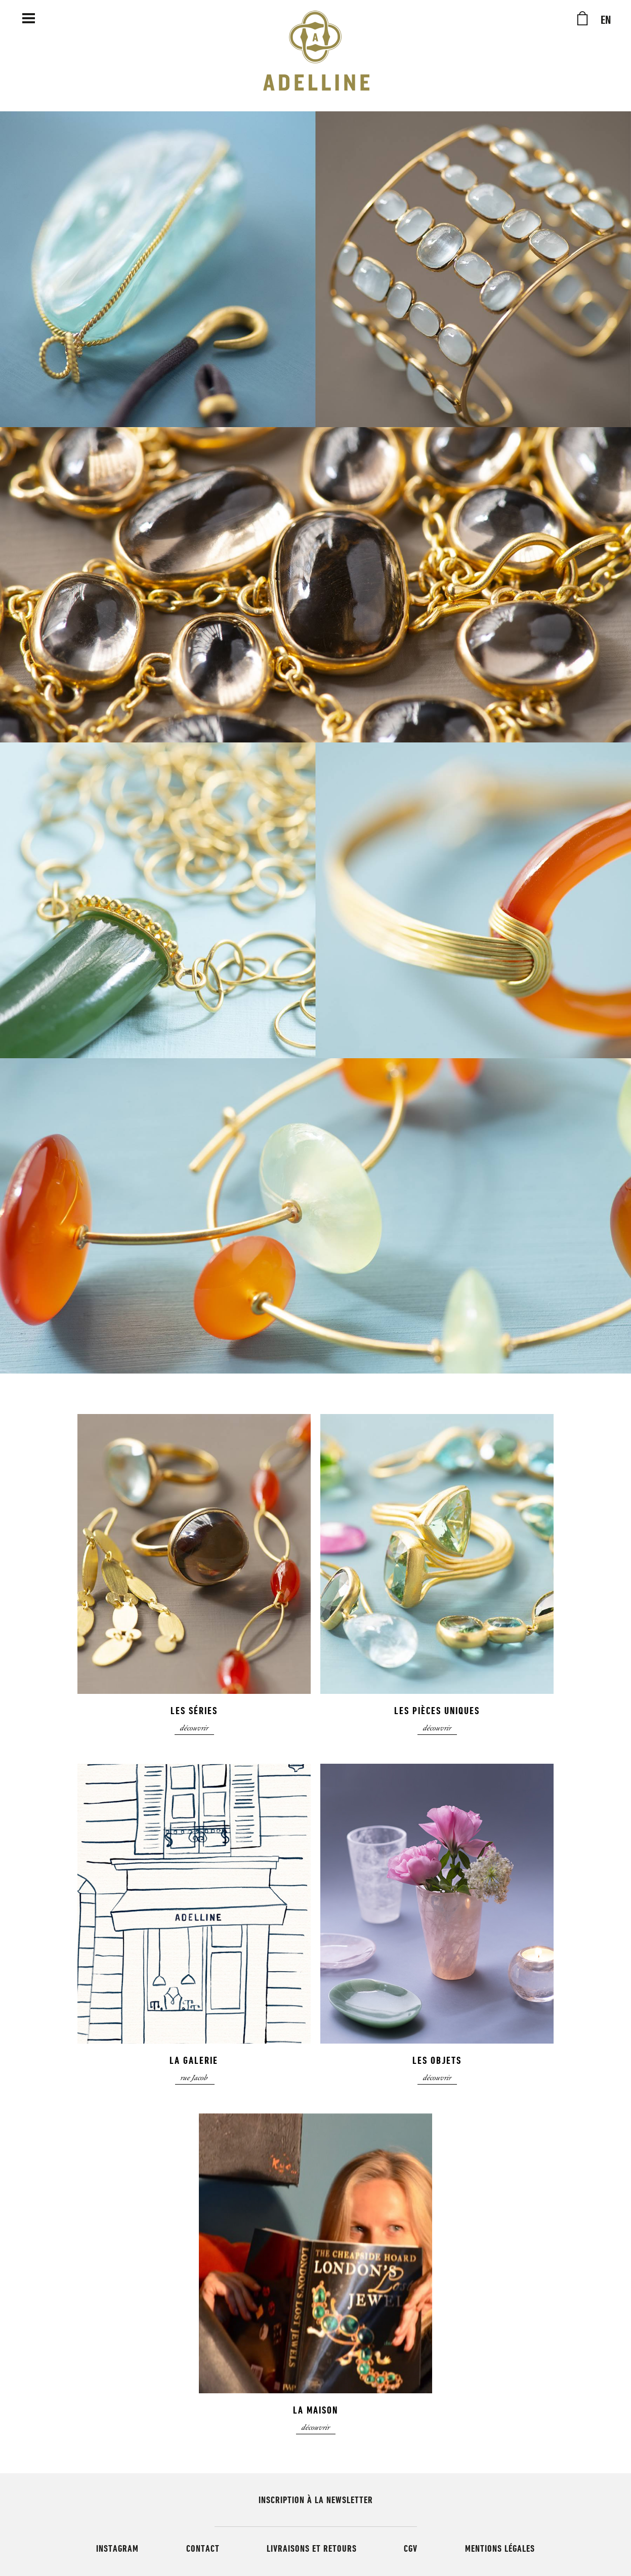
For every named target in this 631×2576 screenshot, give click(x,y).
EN (606, 20)
